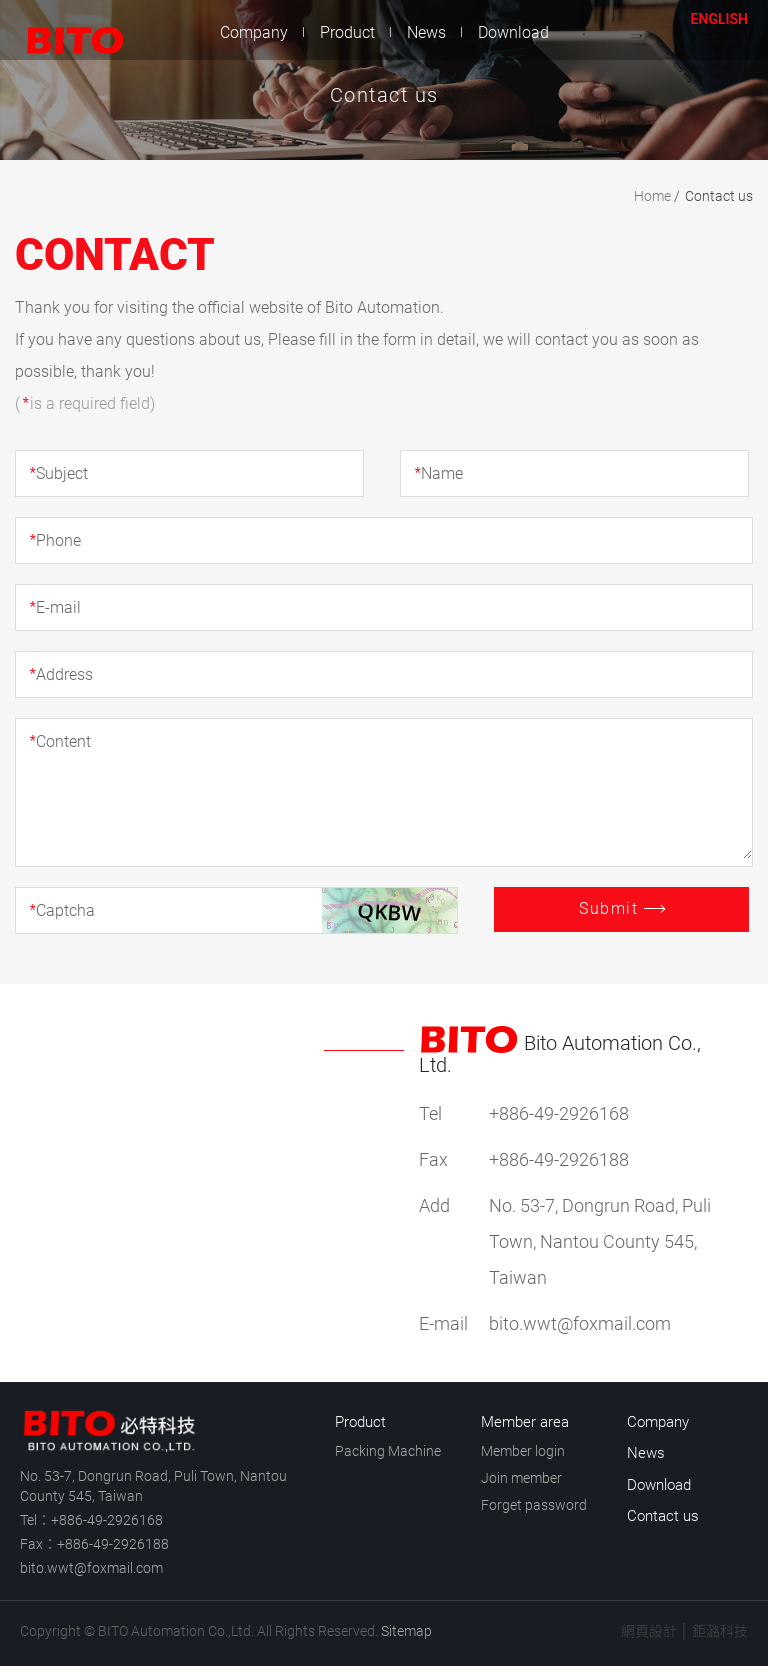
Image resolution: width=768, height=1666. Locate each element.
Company (254, 32)
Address (61, 674)
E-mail (55, 607)
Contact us (633, 31)
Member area (525, 1422)
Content (60, 741)
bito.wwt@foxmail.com (91, 1568)
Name (438, 473)
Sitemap (406, 1631)
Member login (523, 1451)
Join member (521, 1478)
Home (652, 196)
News (426, 32)
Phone (55, 540)
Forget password (534, 1505)
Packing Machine (388, 1451)
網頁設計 (649, 1631)
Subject (58, 473)
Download (513, 32)
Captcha (62, 910)
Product (347, 32)
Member (668, 31)
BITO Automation (65, 30)
